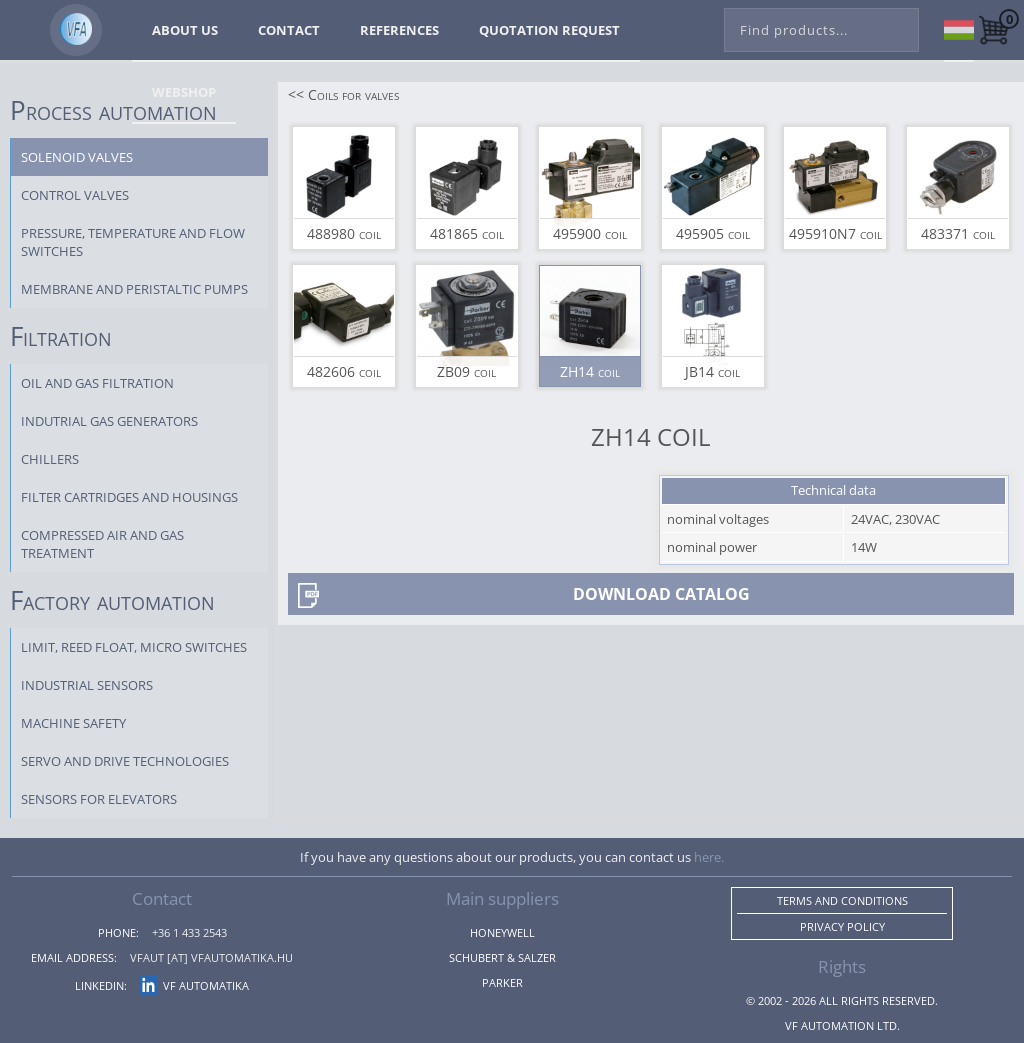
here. (709, 857)
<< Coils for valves (343, 94)
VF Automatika (194, 985)
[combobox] (821, 26)
